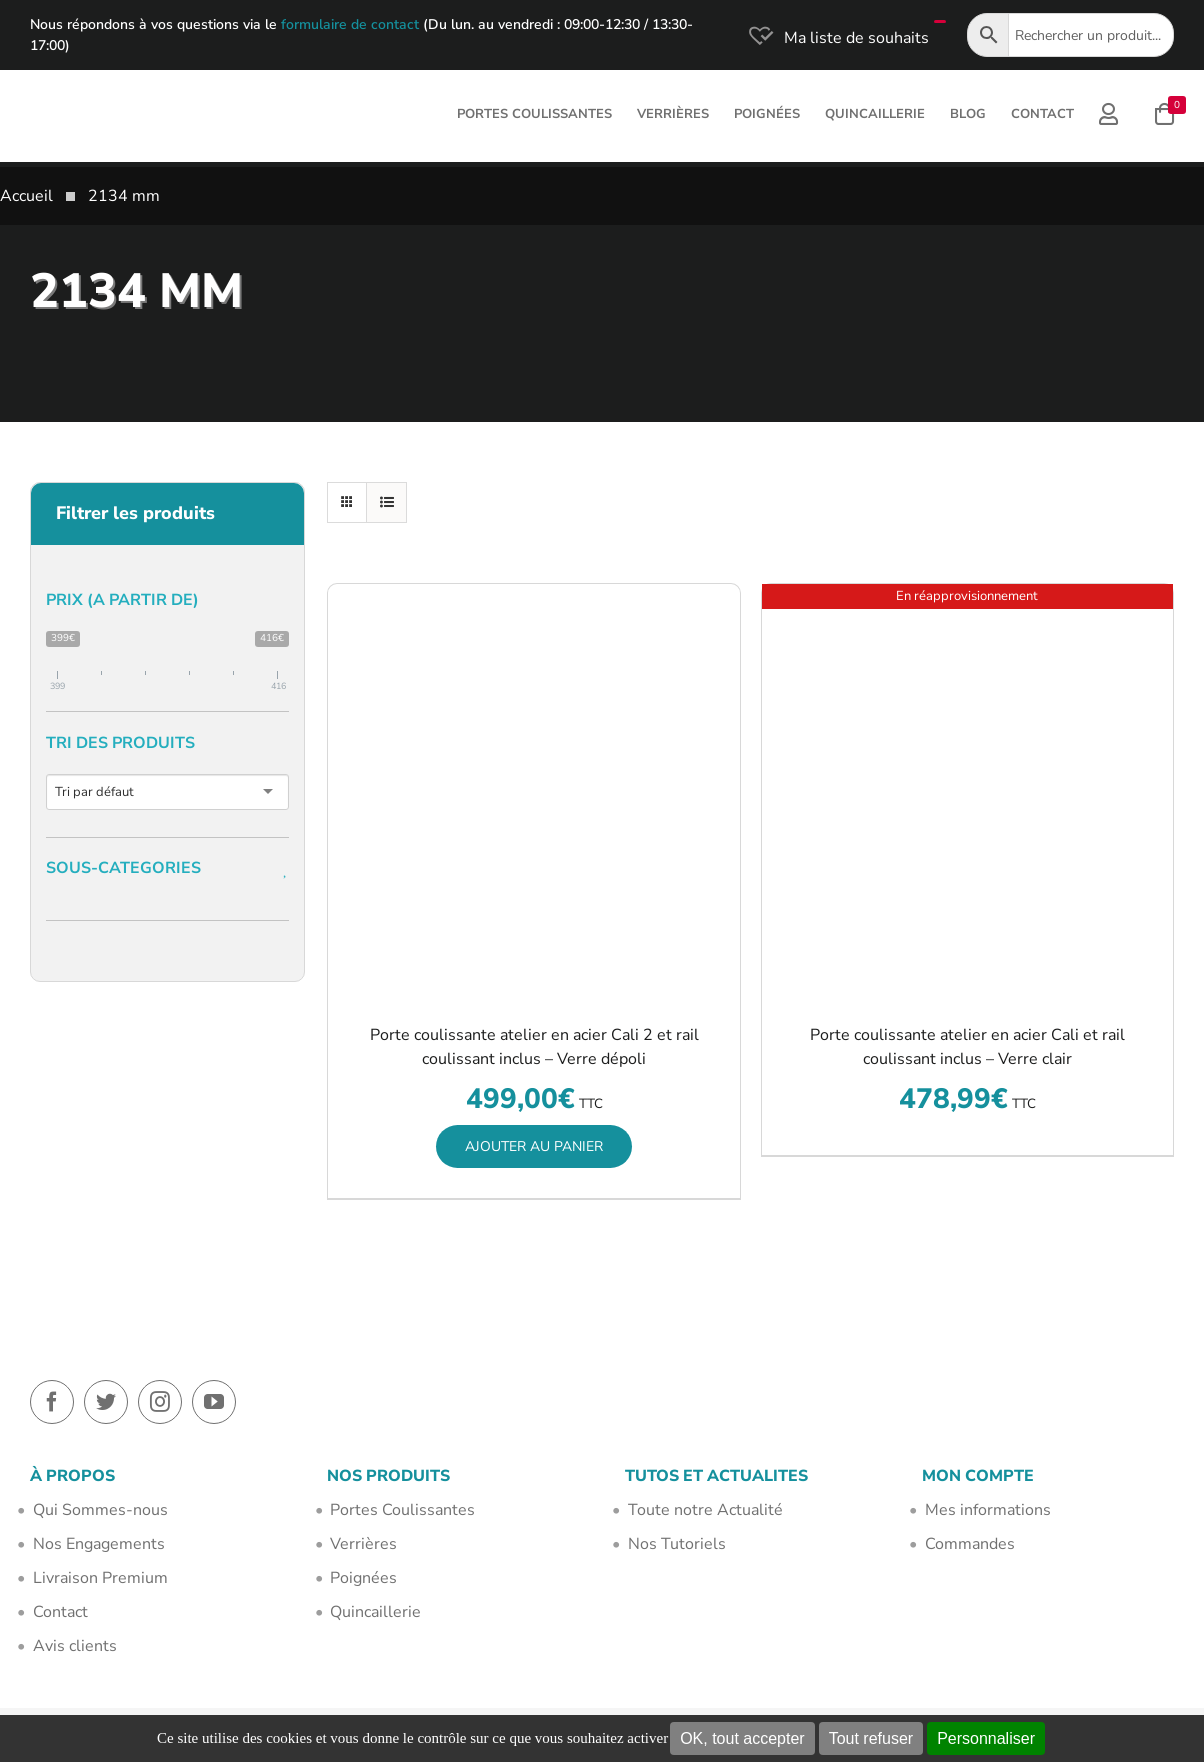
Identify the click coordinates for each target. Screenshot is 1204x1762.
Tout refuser (871, 1738)
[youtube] (214, 1402)
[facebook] (52, 1402)
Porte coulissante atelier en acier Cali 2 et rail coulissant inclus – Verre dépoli (534, 1047)
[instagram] (160, 1402)
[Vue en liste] (386, 502)
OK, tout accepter (742, 1738)
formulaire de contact (350, 24)
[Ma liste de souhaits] (837, 38)
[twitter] (106, 1402)
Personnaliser (986, 1738)
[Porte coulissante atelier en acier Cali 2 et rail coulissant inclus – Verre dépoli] (533, 789)
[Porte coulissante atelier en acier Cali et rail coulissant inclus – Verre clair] (967, 789)
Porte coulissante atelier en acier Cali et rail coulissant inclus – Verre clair (967, 1047)
